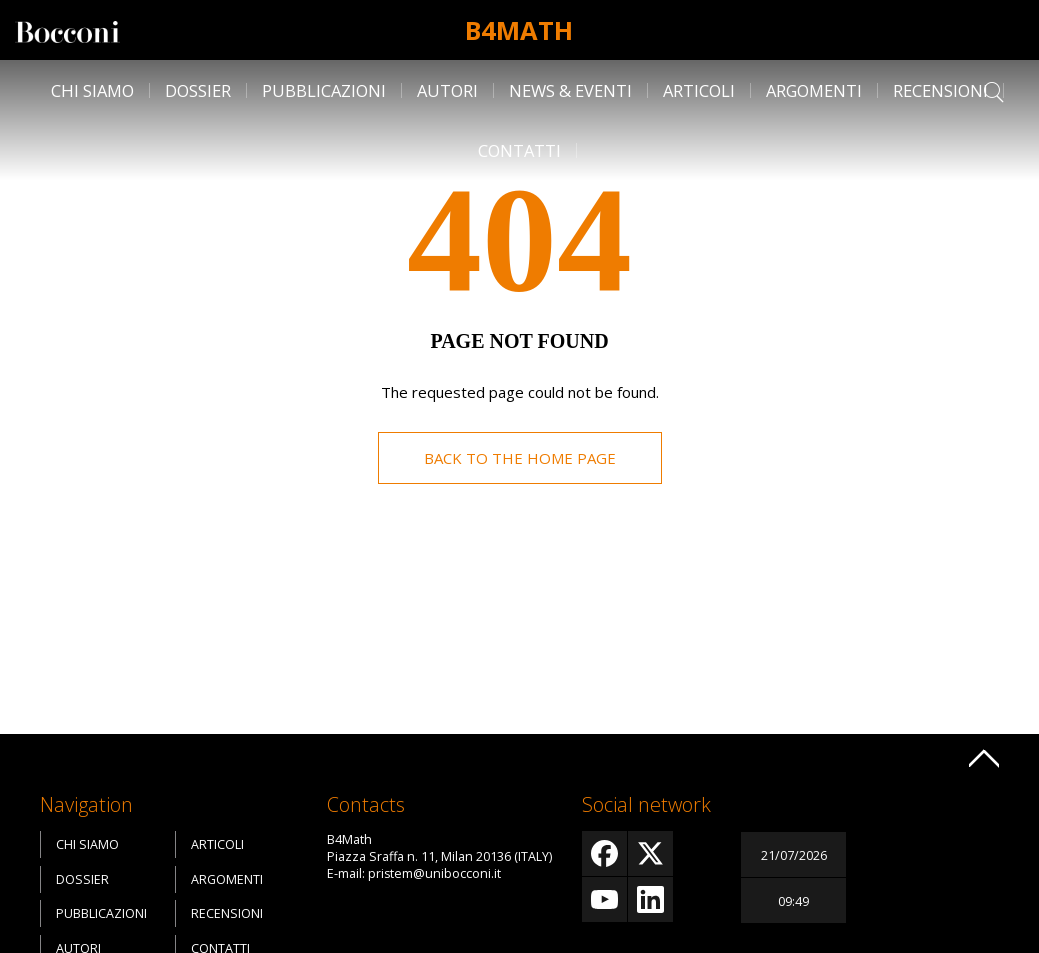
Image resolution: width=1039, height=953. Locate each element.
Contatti (519, 150)
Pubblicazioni (324, 90)
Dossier (198, 90)
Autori (447, 90)
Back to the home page (520, 458)
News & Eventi (570, 90)
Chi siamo (92, 90)
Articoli (699, 90)
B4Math (519, 30)
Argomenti (814, 90)
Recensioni (940, 90)
